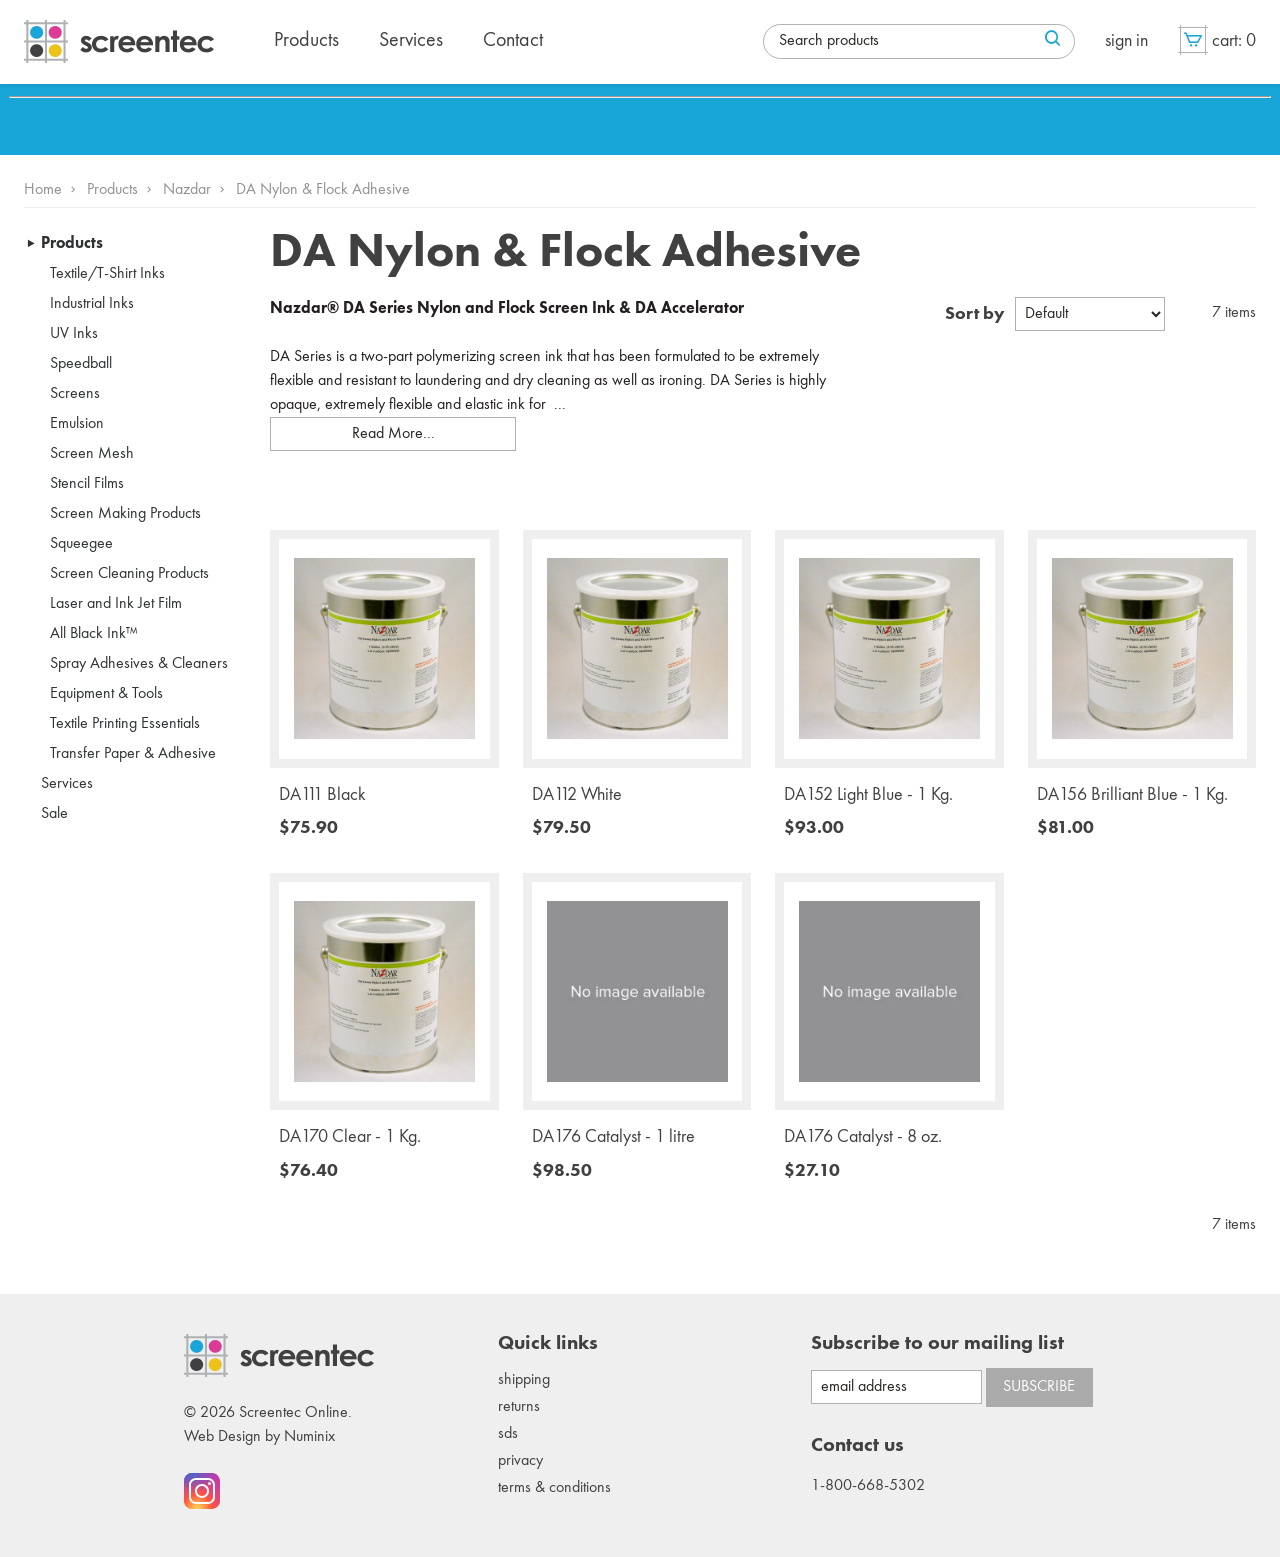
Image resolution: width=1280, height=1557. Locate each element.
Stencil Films (87, 484)
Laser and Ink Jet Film (116, 604)
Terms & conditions (554, 1488)
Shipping (524, 1380)
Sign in (1126, 41)
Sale (54, 814)
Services (67, 784)
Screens (75, 394)
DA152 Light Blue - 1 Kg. (868, 795)
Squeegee (81, 544)
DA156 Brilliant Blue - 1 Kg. (1132, 795)
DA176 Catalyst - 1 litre (613, 1137)
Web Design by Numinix (259, 1437)
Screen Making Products (125, 514)
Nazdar (187, 190)
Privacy (520, 1461)
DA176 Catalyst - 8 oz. (863, 1137)
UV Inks (74, 334)
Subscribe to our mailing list (937, 1344)
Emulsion (77, 424)
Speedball (81, 364)
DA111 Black (322, 795)
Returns (519, 1407)
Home (43, 190)
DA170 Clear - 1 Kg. (350, 1137)
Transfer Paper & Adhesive (133, 754)
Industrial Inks (92, 304)
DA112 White (577, 795)
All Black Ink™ (94, 634)
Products (112, 190)
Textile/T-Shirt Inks (107, 274)
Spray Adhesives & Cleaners (139, 664)
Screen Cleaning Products (129, 574)
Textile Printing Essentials (125, 724)
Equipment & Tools (106, 694)
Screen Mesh (92, 454)
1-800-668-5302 (868, 1486)
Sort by (975, 314)
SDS (508, 1434)
